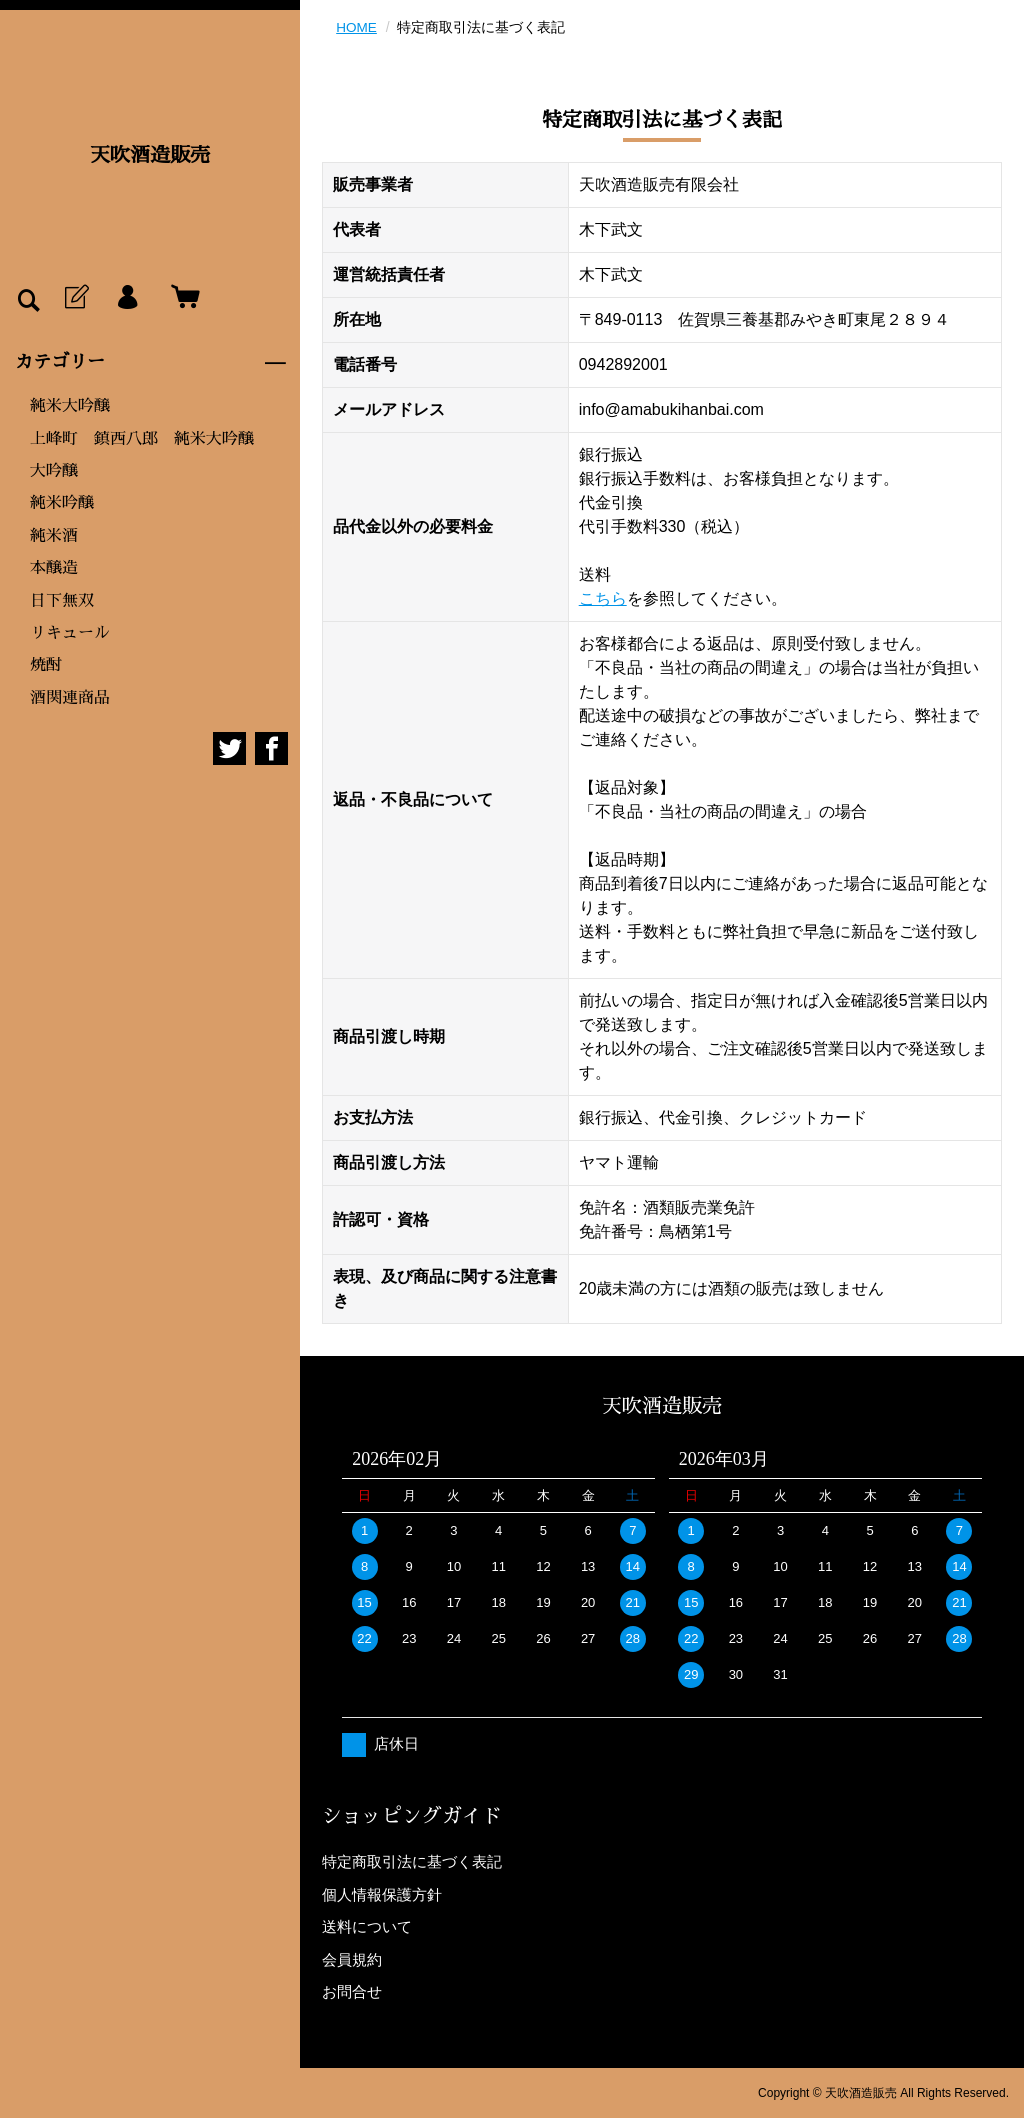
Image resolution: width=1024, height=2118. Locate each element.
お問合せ (352, 1991)
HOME (357, 27)
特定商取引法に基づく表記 (412, 1861)
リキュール (70, 633)
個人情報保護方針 (382, 1893)
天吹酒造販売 (150, 155)
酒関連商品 (70, 698)
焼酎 (46, 665)
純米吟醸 (62, 503)
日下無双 (62, 601)
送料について (367, 1926)
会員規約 (352, 1958)
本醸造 (54, 568)
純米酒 (54, 536)
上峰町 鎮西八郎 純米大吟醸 (142, 439)
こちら (603, 598)
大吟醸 (54, 471)
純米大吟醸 (70, 406)
